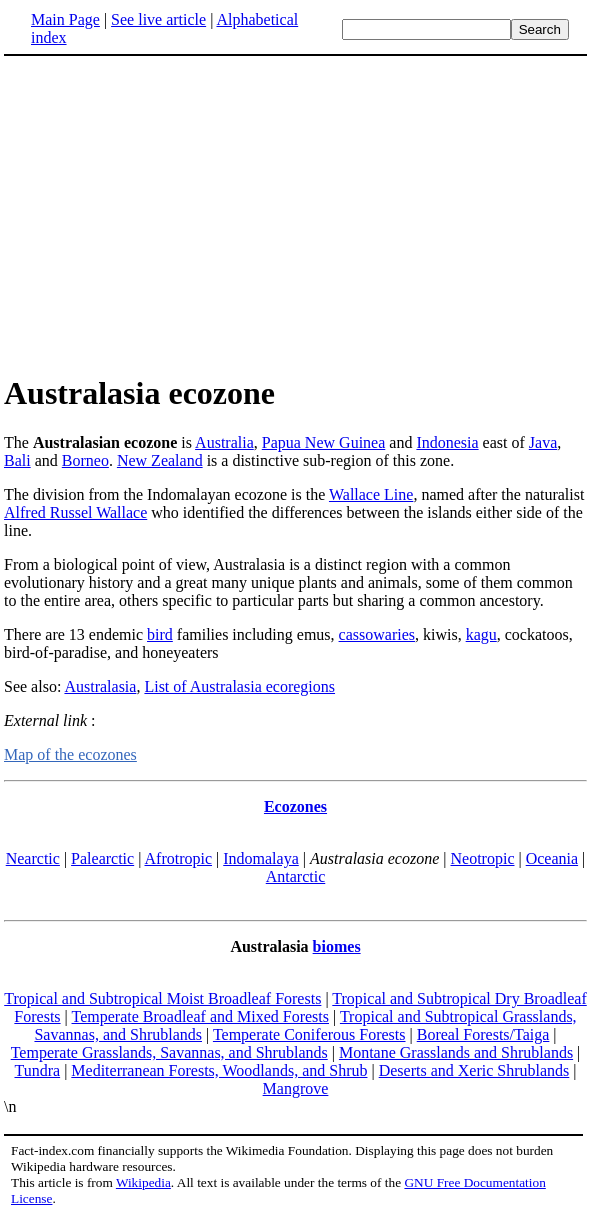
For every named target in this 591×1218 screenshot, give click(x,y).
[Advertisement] (296, 214)
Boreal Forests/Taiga (483, 1034)
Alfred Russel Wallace (75, 512)
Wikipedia (143, 1182)
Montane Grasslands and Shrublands (456, 1052)
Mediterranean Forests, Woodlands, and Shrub (219, 1070)
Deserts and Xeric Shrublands (474, 1070)
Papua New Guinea (324, 442)
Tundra (37, 1070)
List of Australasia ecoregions (239, 686)
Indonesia (447, 442)
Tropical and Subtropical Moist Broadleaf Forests (162, 998)
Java (543, 442)
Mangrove (296, 1088)
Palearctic (102, 858)
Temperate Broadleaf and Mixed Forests (200, 1016)
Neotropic (483, 858)
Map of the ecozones (70, 754)
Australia (224, 442)
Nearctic (33, 858)
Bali (17, 460)
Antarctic (296, 876)
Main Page (65, 19)
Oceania (552, 858)
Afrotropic (179, 858)
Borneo (85, 460)
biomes (337, 946)
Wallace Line (371, 494)
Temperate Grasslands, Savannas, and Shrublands (169, 1052)
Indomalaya (261, 858)
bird (160, 634)
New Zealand (160, 460)
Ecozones (295, 806)
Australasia (100, 686)
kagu (481, 634)
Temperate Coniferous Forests (309, 1034)
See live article (158, 19)
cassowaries (377, 634)
